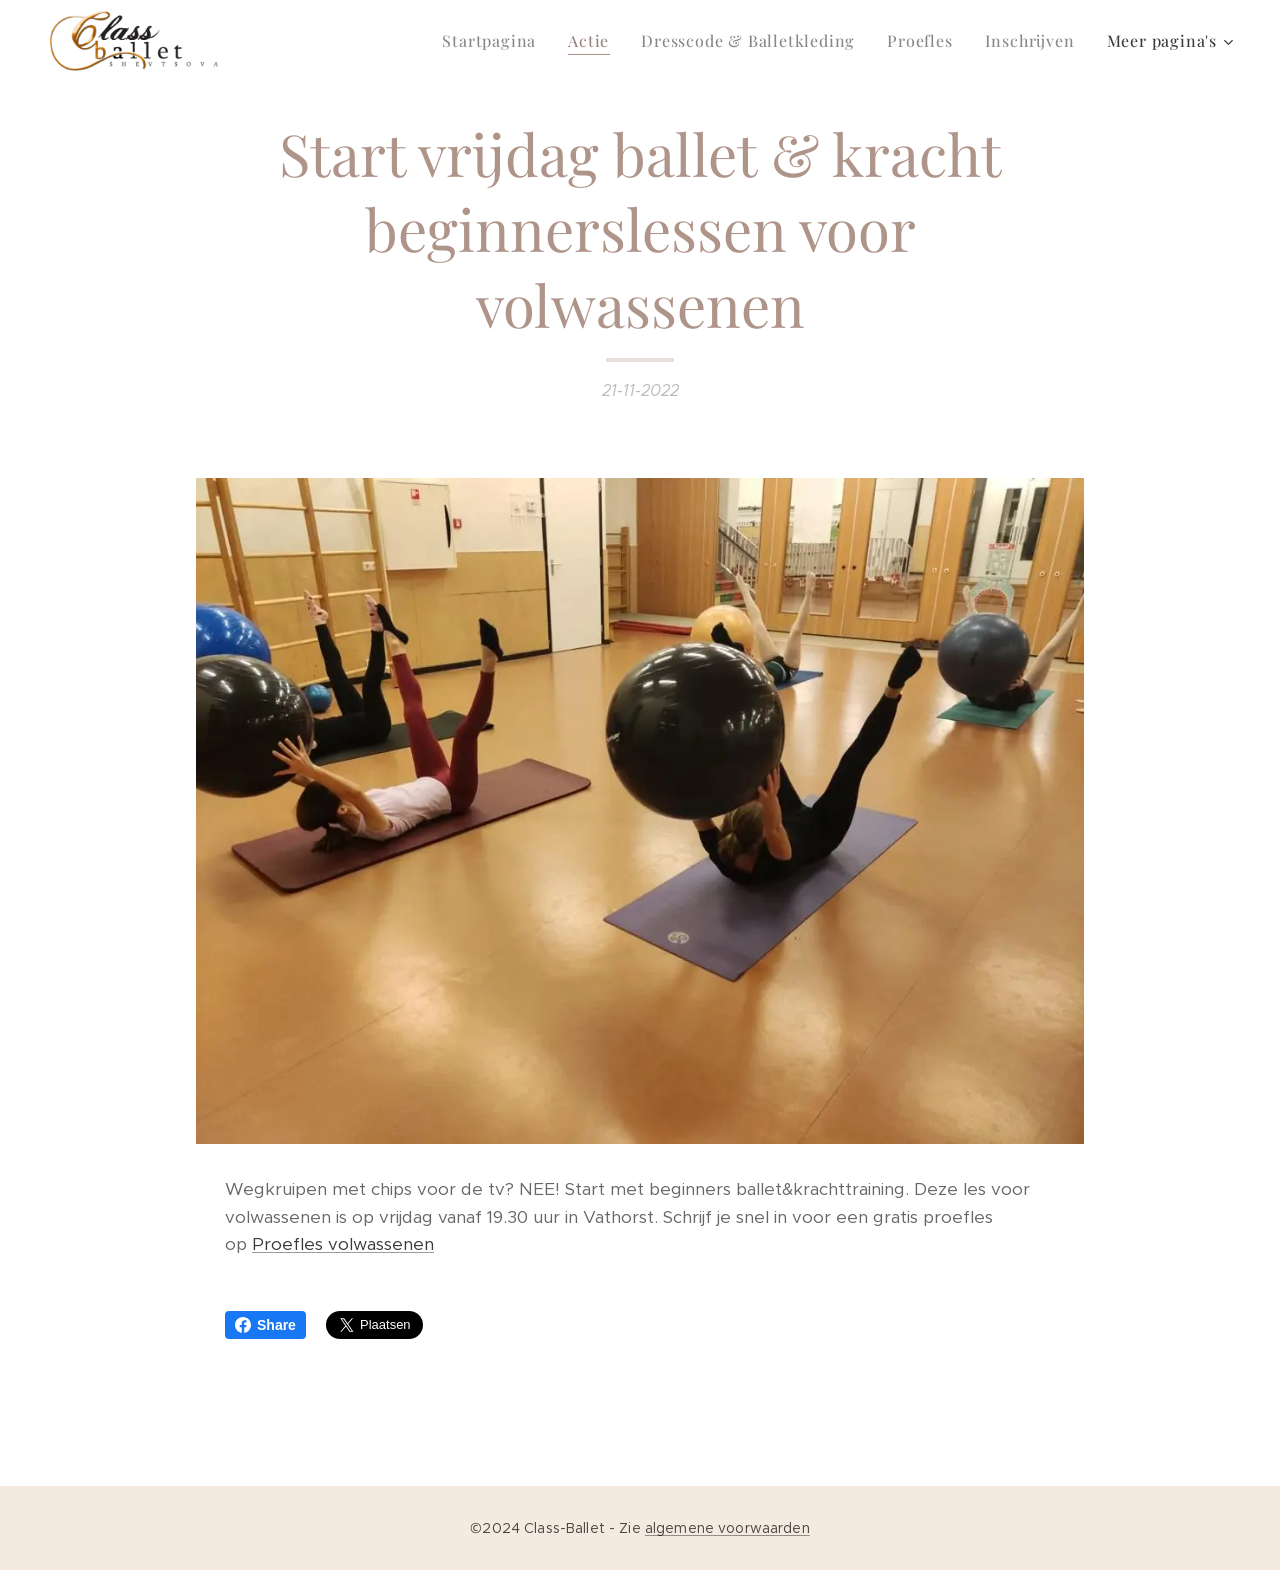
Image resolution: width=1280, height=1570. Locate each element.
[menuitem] (494, 41)
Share (265, 1325)
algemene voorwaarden (727, 1528)
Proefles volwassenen (343, 1244)
